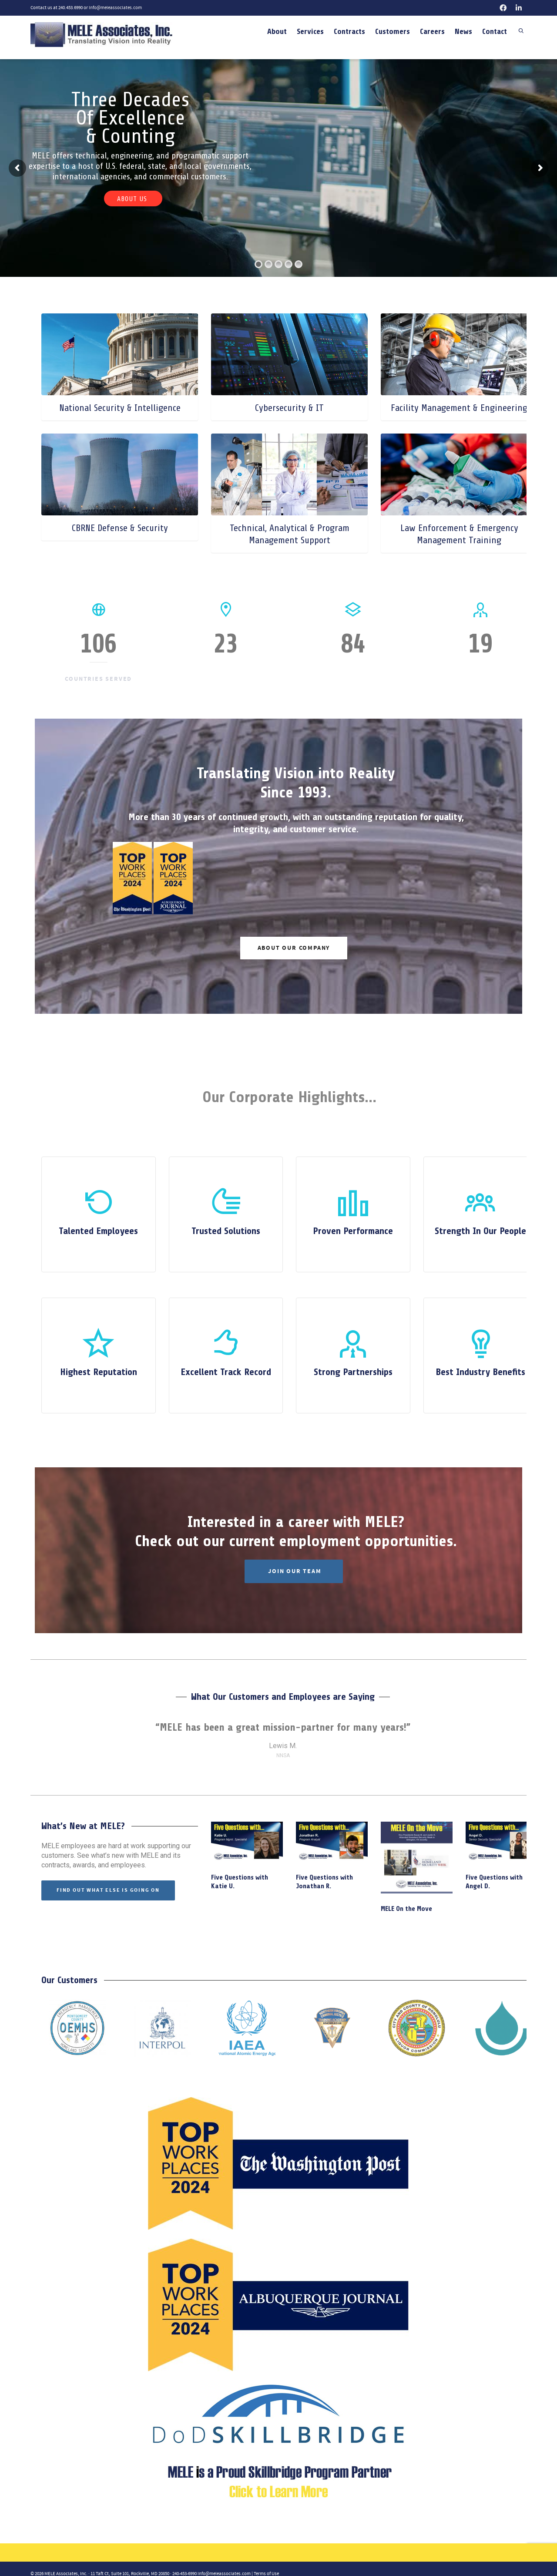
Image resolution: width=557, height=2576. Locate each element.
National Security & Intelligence (120, 408)
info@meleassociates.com (115, 8)
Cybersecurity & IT (289, 408)
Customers (392, 31)
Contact (494, 31)
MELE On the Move (406, 1909)
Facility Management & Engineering (459, 408)
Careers (432, 31)
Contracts (349, 31)
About (277, 31)
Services (310, 31)
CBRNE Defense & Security (120, 528)
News (463, 31)
